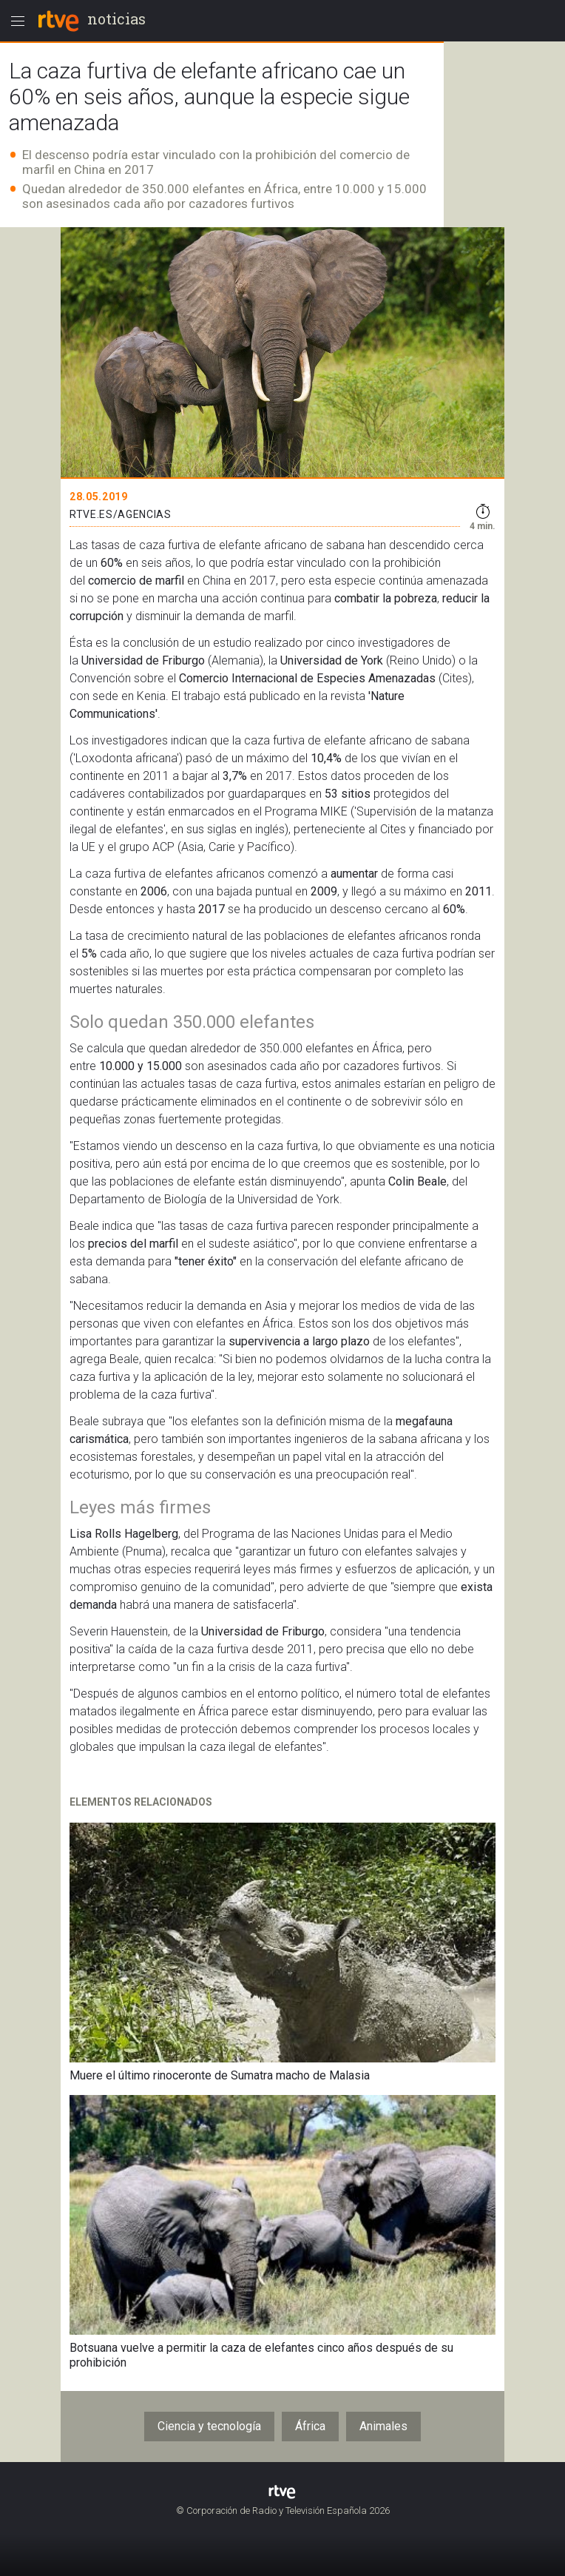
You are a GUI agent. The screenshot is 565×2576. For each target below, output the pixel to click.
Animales (383, 2426)
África (310, 2426)
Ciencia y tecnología (209, 2426)
